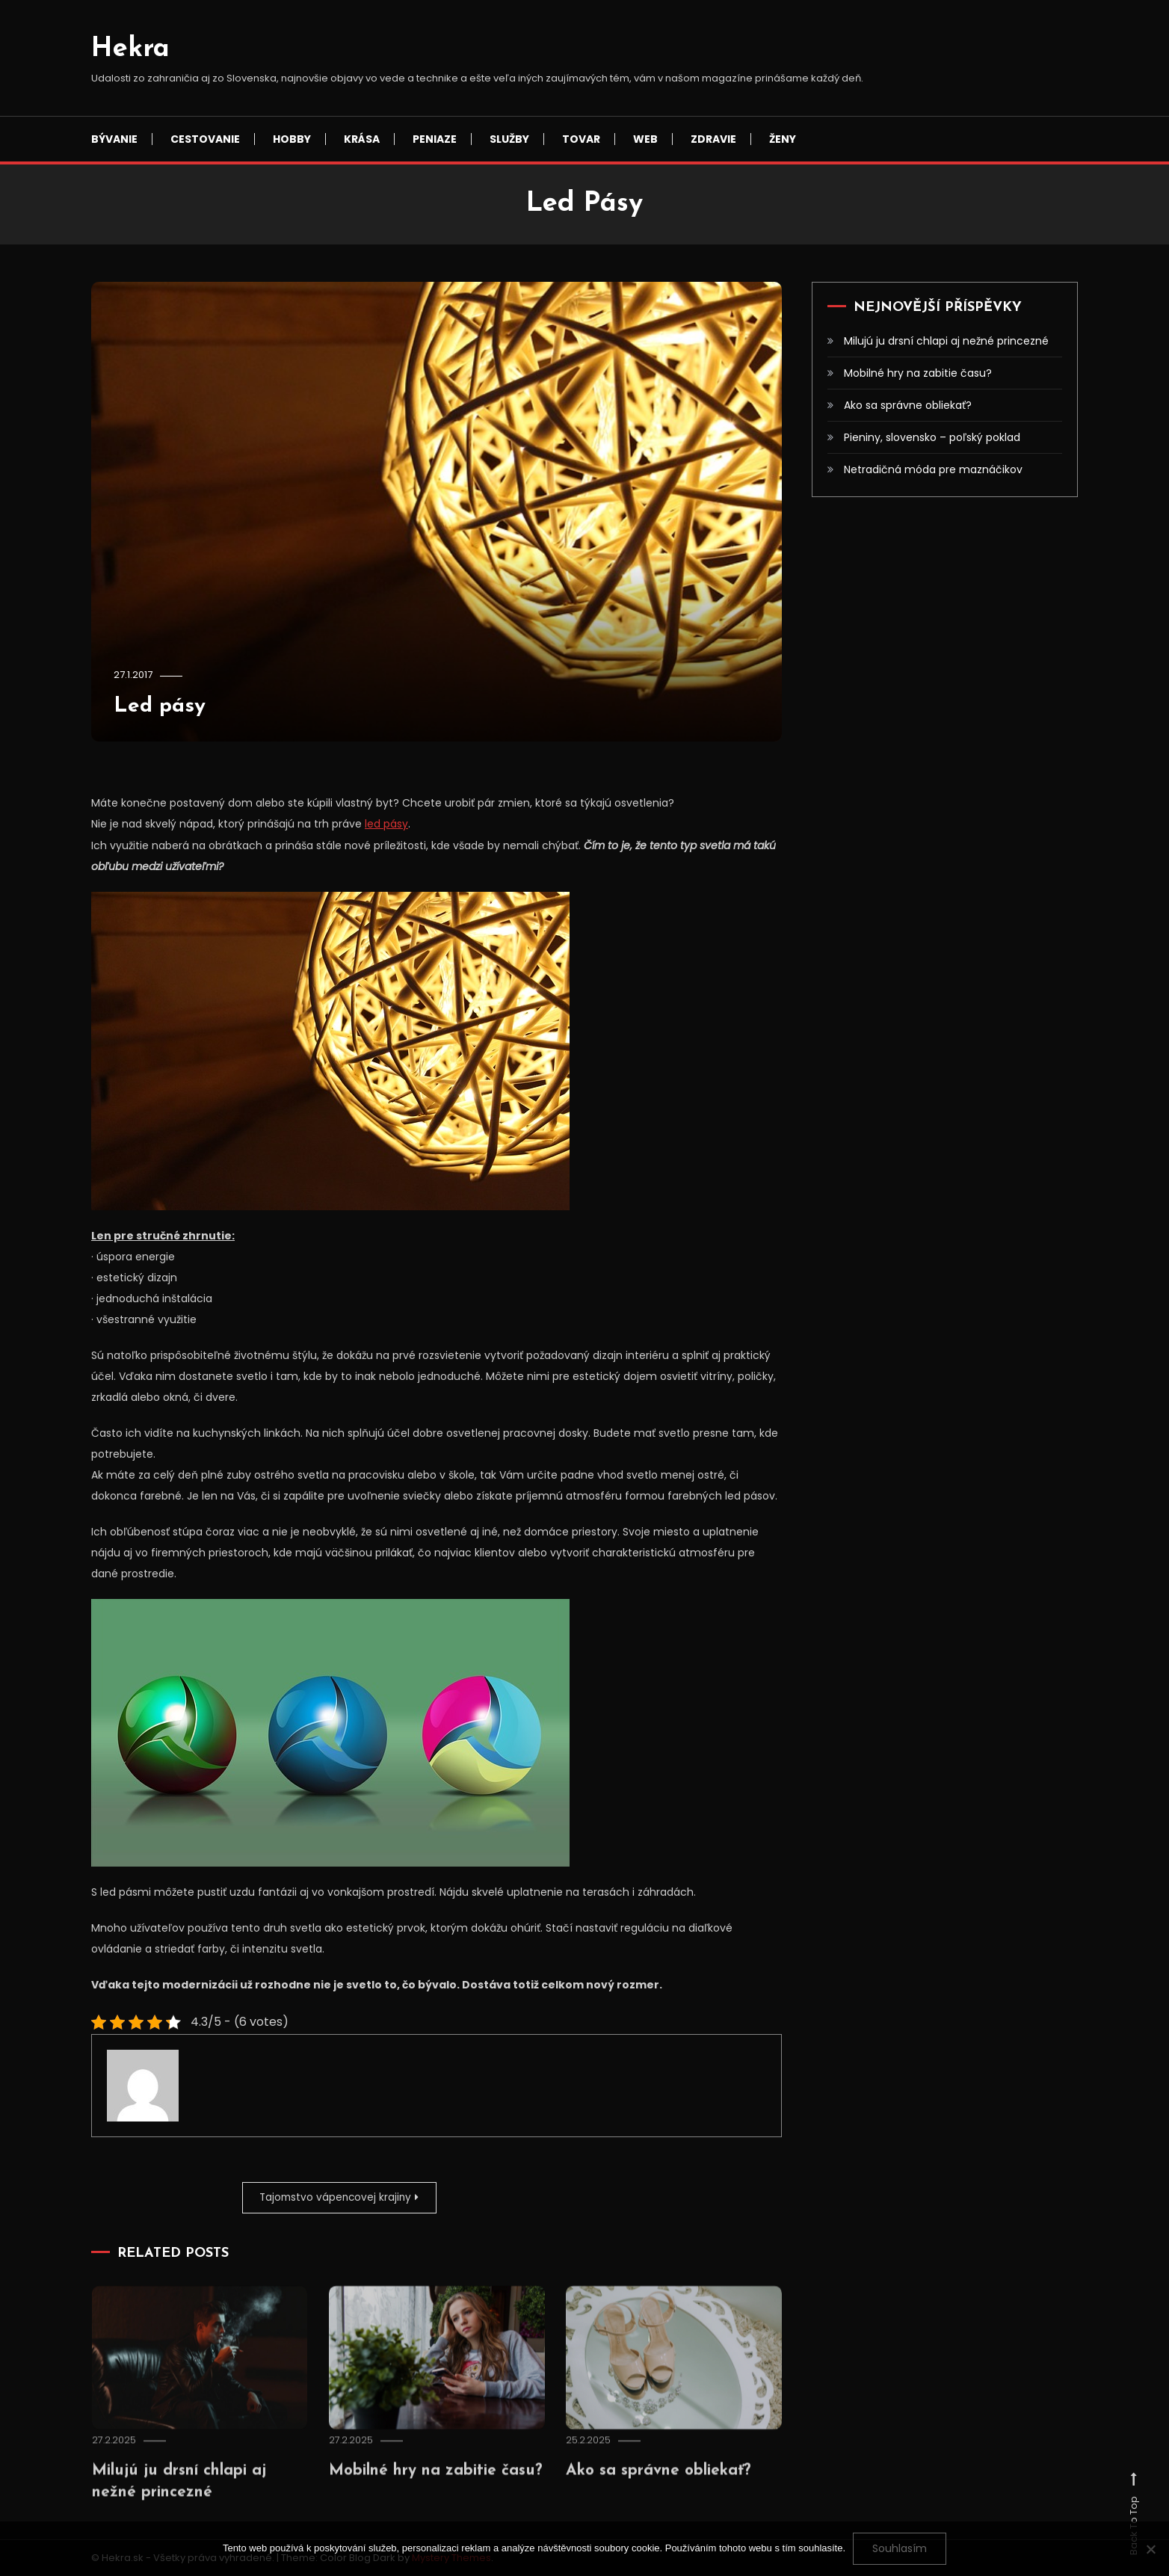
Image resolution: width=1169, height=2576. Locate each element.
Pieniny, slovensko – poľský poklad (932, 437)
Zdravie (713, 139)
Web (645, 139)
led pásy (386, 823)
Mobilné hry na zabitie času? (918, 373)
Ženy (782, 139)
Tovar (581, 139)
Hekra (130, 49)
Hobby (292, 139)
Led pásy (162, 706)
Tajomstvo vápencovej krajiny (331, 2197)
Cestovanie (205, 139)
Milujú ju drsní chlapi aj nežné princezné (946, 340)
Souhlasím (899, 2548)
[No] (1150, 2549)
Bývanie (114, 139)
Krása (362, 139)
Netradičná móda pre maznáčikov (933, 469)
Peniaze (435, 139)
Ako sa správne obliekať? (666, 2489)
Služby (509, 139)
